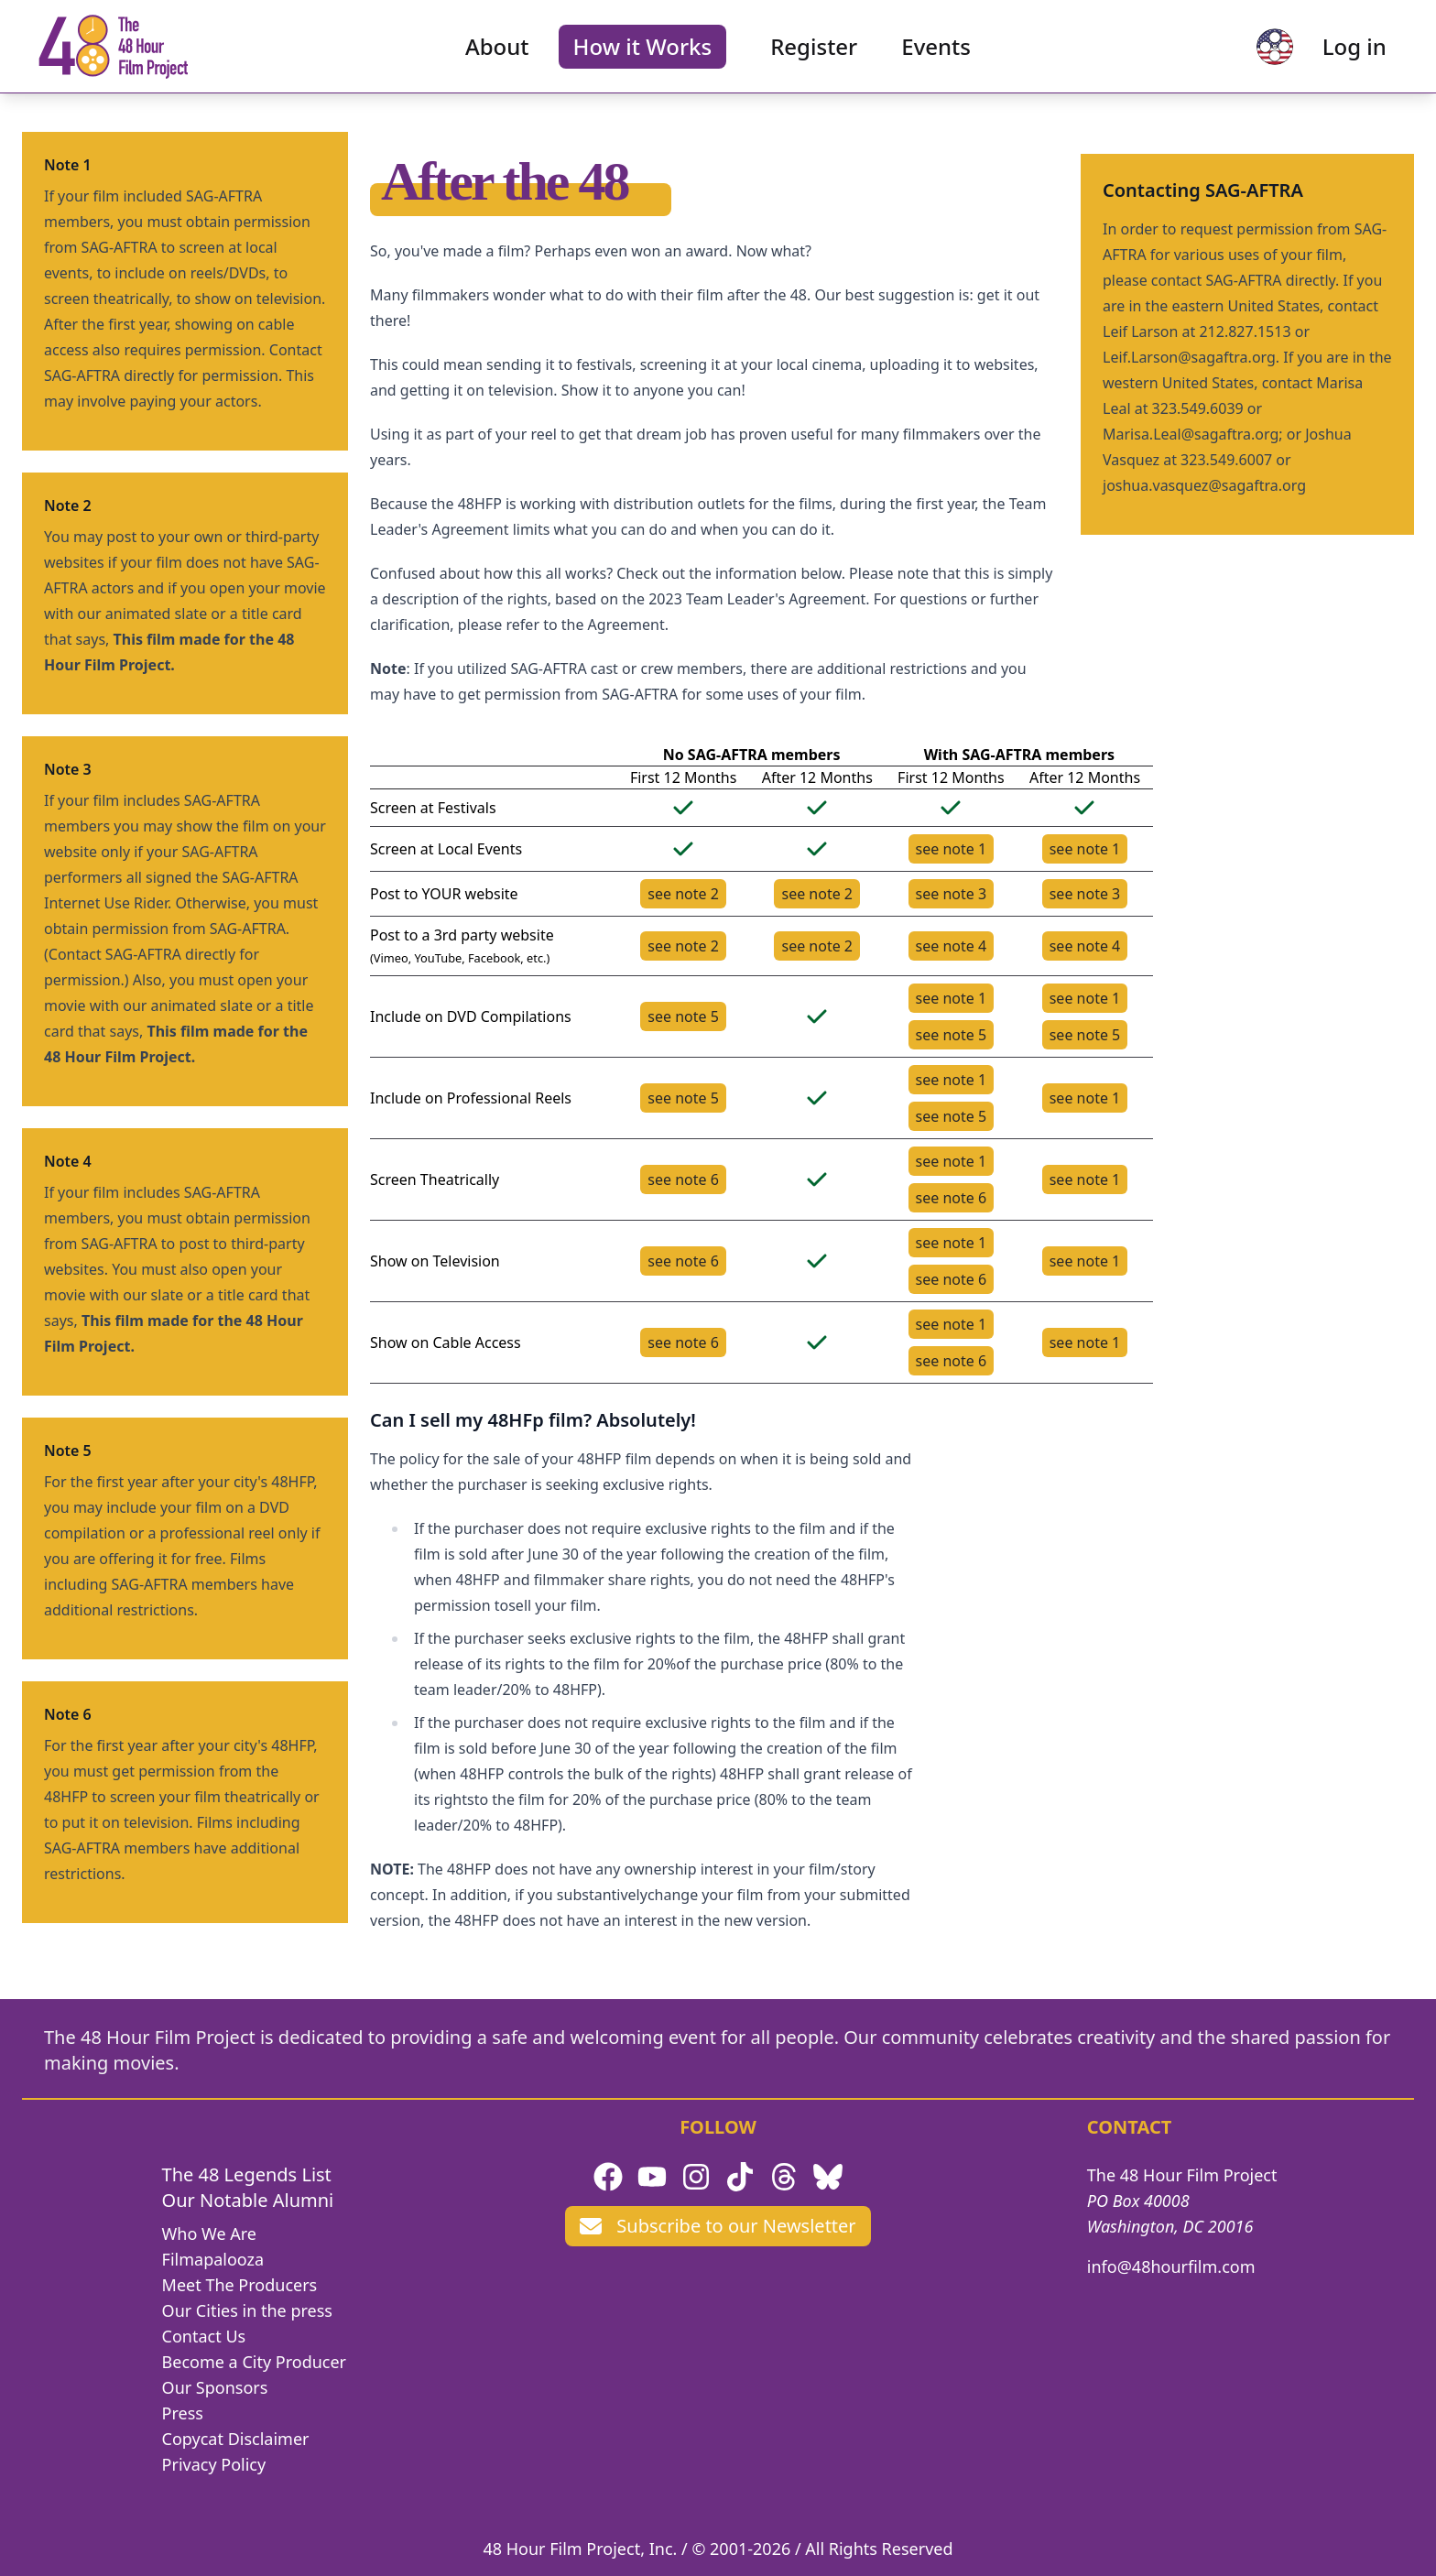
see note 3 (951, 894)
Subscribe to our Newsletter (717, 2225)
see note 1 (951, 849)
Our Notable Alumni (248, 2200)
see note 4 (951, 946)
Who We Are (209, 2233)
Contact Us (204, 2336)
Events (936, 51)
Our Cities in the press (247, 2310)
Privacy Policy (214, 2464)
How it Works (643, 51)
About (497, 51)
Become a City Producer (254, 2362)
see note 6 (683, 1179)
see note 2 (683, 894)
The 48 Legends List (247, 2174)
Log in (1345, 51)
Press (182, 2413)
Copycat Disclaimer (236, 2439)
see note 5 (683, 1016)
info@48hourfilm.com (1171, 2266)
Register (813, 51)
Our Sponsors (215, 2387)
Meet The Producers (240, 2285)
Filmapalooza (213, 2259)
